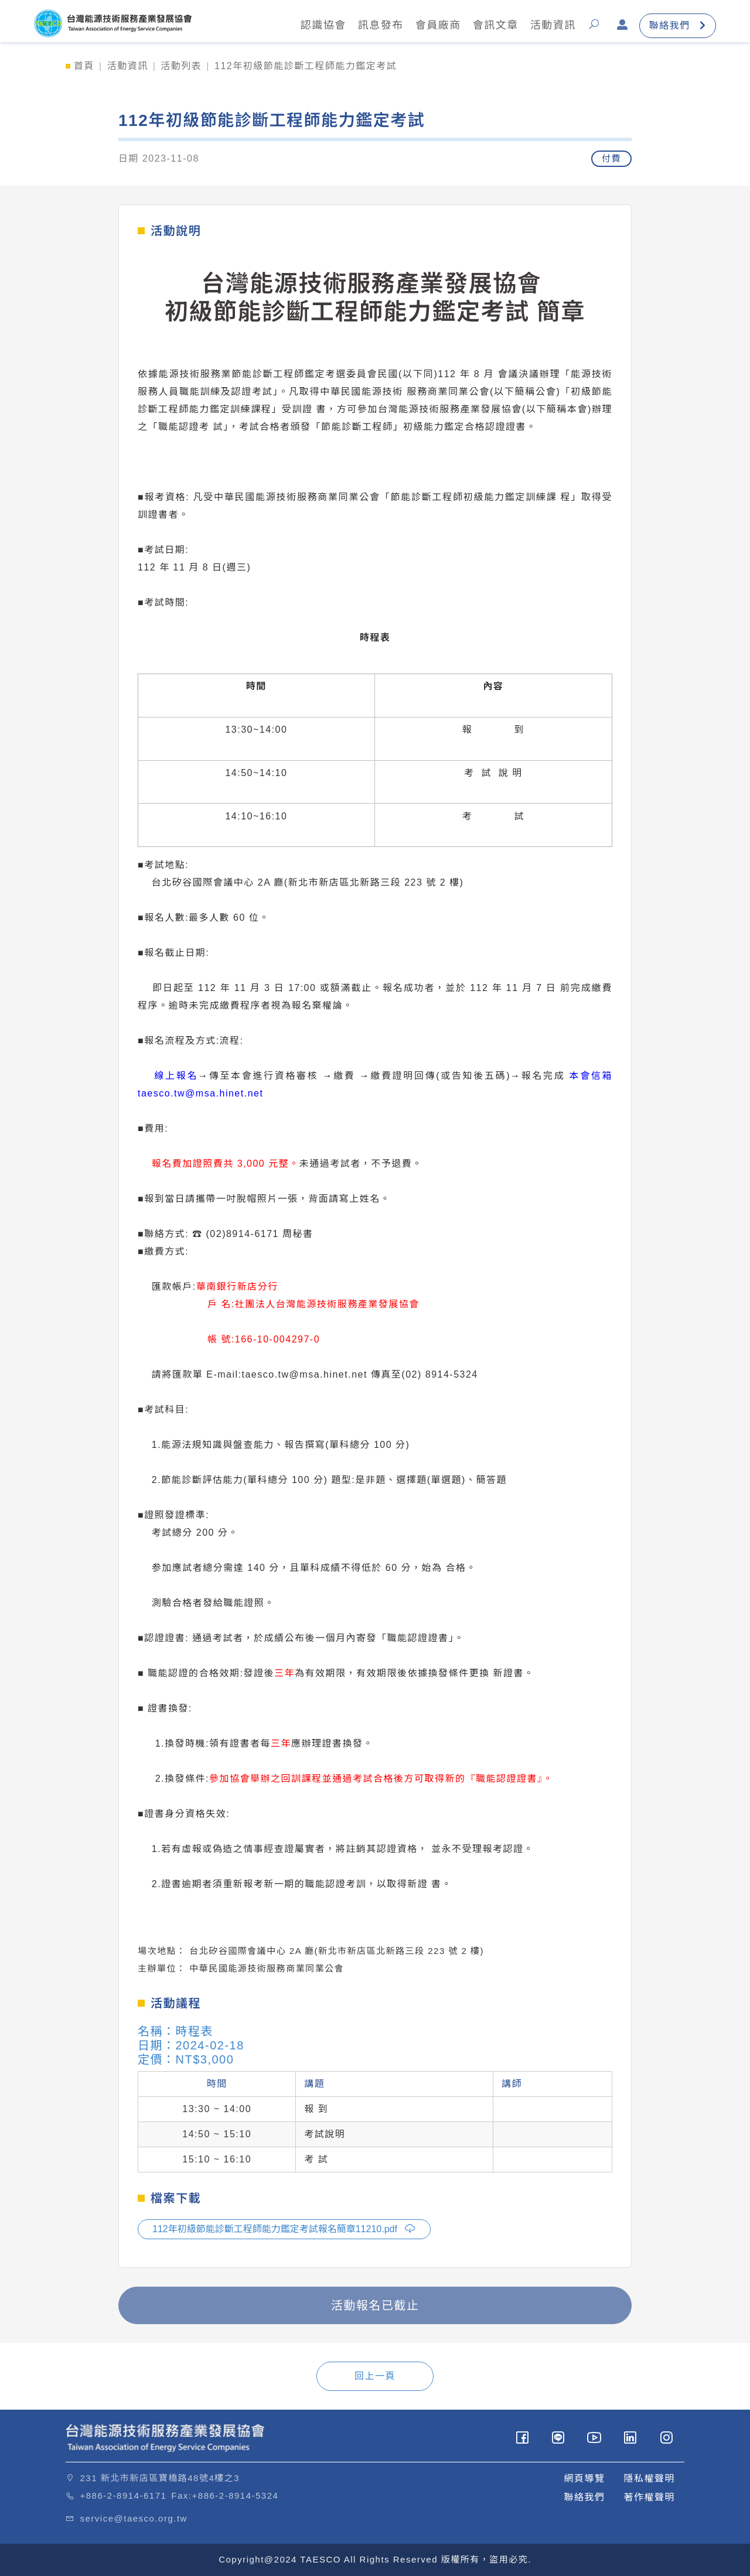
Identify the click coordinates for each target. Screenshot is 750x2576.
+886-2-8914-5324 (235, 2495)
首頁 (84, 66)
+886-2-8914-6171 (123, 2495)
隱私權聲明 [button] (649, 2478)
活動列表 (181, 66)
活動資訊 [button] (549, 26)
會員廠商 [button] (434, 26)
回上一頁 (375, 2376)
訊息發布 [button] (377, 26)
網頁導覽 (584, 2478)
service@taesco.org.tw (134, 2518)
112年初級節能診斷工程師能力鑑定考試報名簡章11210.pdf (284, 2228)
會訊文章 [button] (491, 26)
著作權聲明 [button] (649, 2497)
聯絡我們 (674, 25)
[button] (593, 26)
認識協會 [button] (319, 26)
